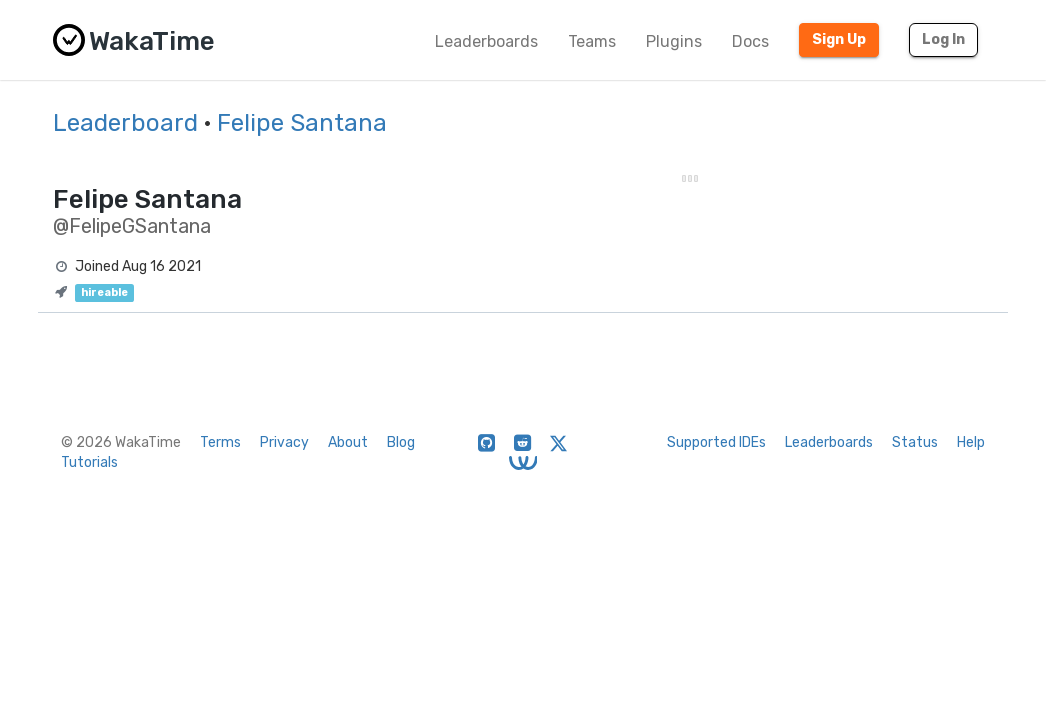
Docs (750, 41)
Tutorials (89, 462)
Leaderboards (486, 41)
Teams (592, 41)
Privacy (284, 442)
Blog (401, 442)
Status (915, 442)
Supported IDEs (716, 442)
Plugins (674, 41)
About (348, 442)
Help (971, 442)
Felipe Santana (302, 123)
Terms (220, 442)
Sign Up (839, 39)
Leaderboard (125, 123)
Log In (943, 39)
